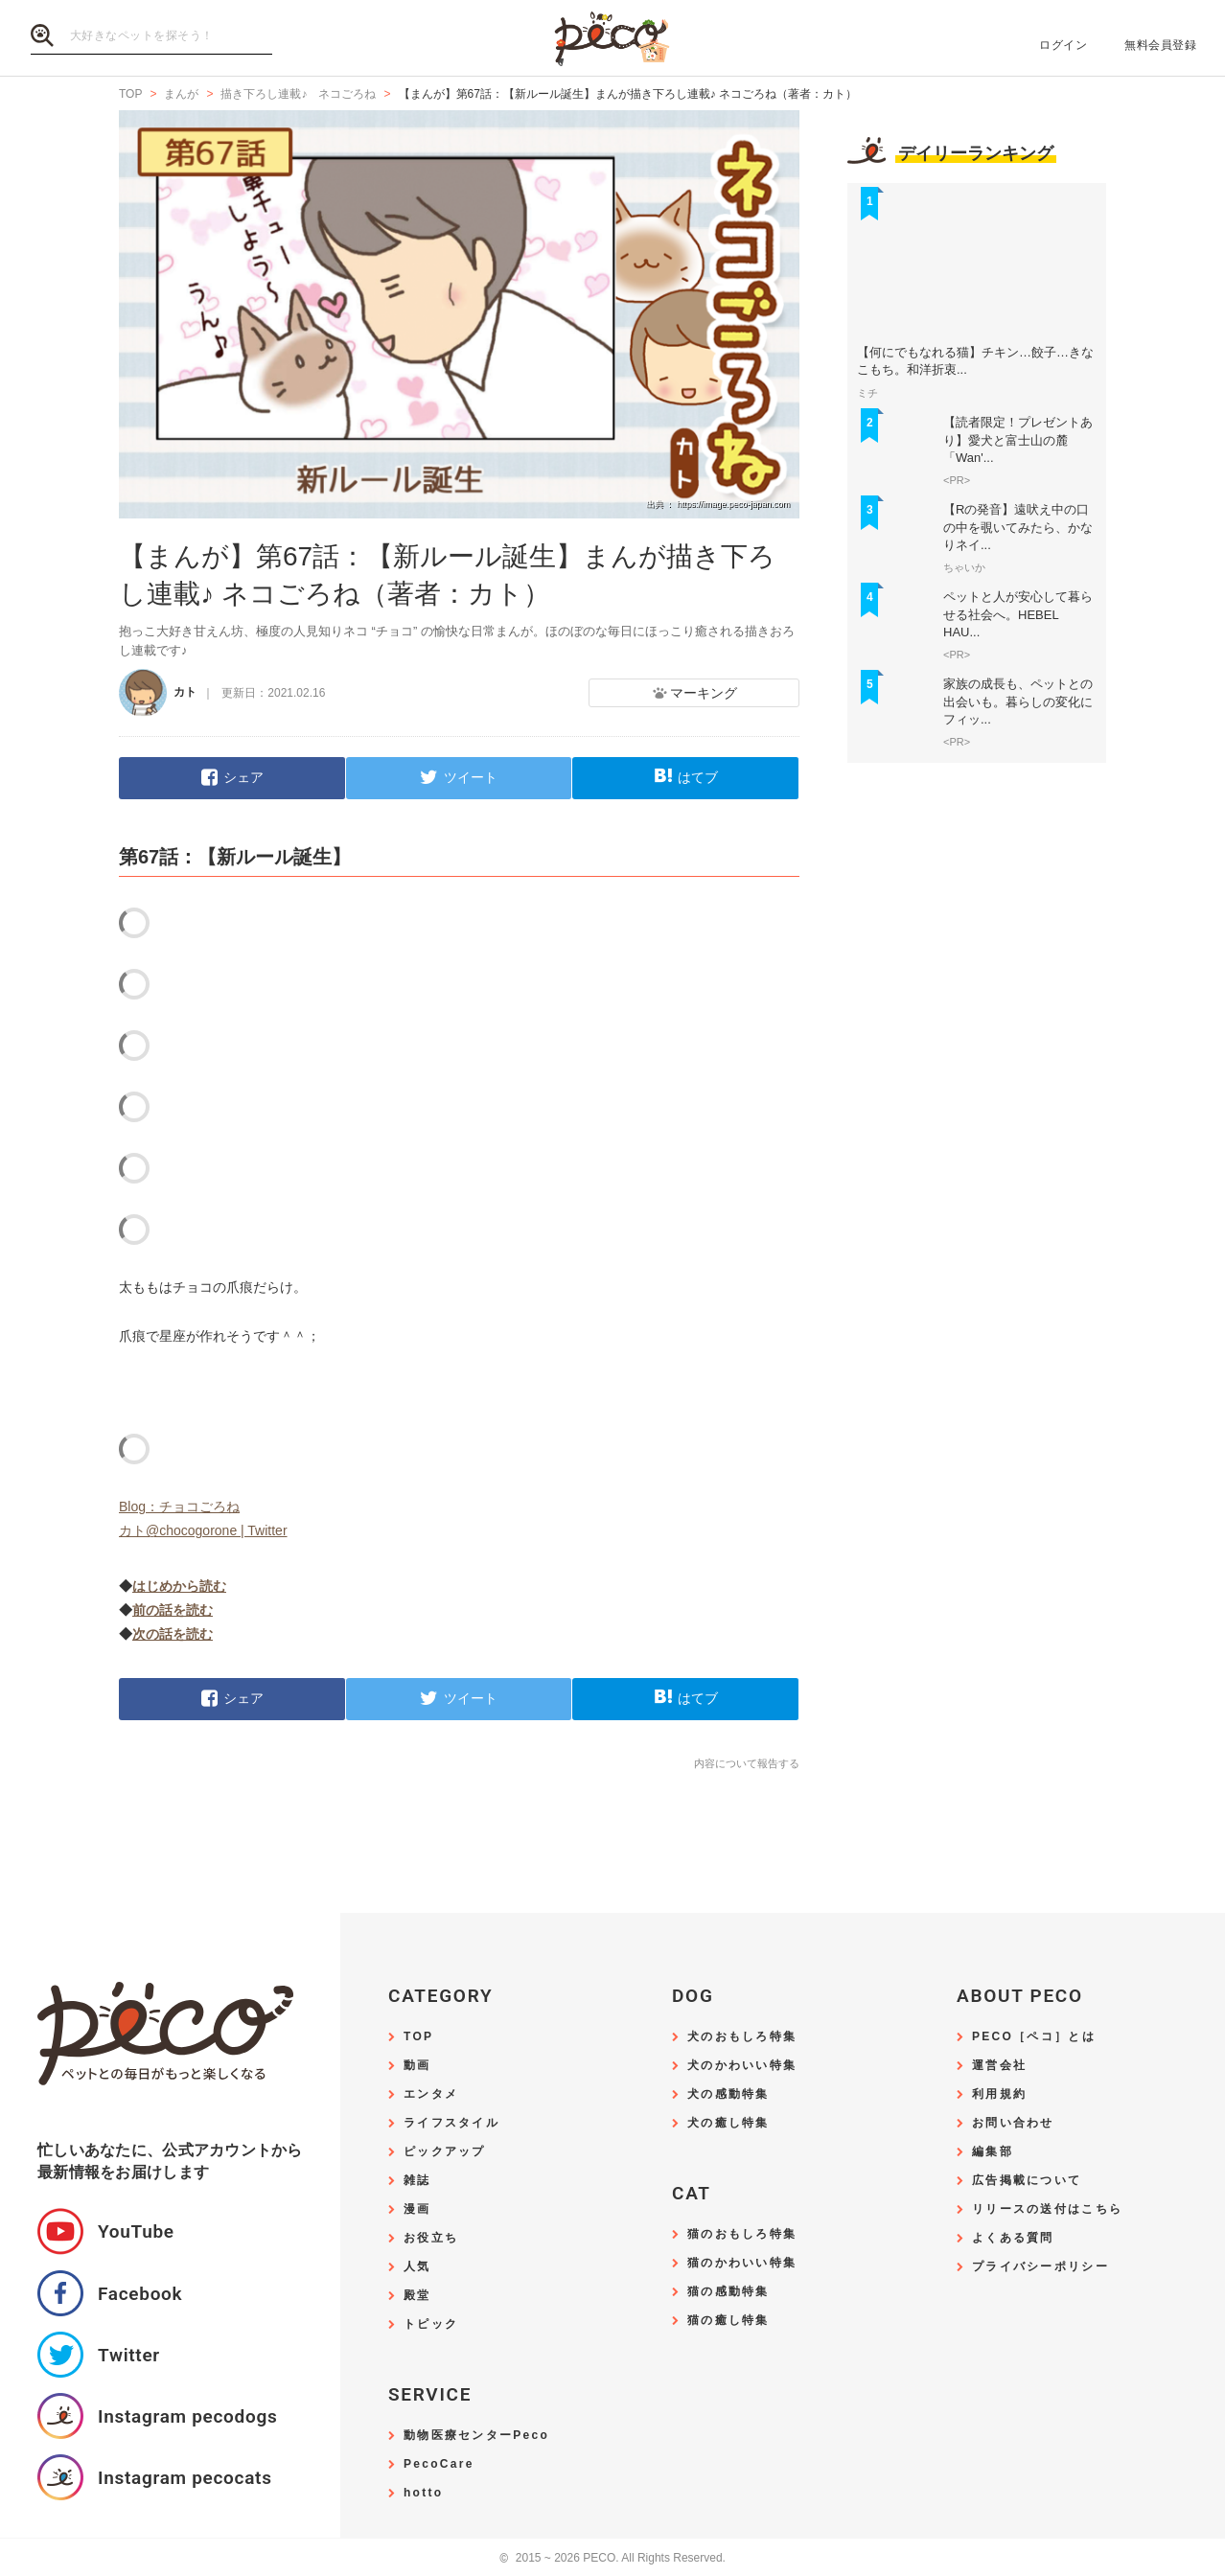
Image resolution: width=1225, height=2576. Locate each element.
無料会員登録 (1160, 45)
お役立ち (431, 2238)
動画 (417, 2065)
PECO (612, 39)
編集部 (992, 2152)
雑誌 (417, 2180)
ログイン (1063, 45)
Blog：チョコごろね (179, 1506)
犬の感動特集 (728, 2094)
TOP (418, 2037)
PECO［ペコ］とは (1034, 2037)
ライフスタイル (451, 2123)
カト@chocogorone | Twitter (203, 1530)
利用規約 (999, 2094)
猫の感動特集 (728, 2292)
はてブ (698, 777)
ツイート (470, 777)
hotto (423, 2493)
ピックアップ (445, 2152)
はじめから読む (179, 1586)
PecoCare (439, 2464)
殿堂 (417, 2295)
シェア (243, 777)
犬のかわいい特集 (742, 2065)
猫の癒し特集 (728, 2320)
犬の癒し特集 (728, 2123)
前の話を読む (172, 1610)
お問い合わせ (1013, 2123)
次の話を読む (172, 1634)
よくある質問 (1013, 2238)
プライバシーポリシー (1040, 2267)
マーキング (703, 693)
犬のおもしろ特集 (742, 2037)
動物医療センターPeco (476, 2435)
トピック (431, 2324)
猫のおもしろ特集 (742, 2234)
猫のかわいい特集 (742, 2263)
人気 (417, 2267)
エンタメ (431, 2094)
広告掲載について (1026, 2180)
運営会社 (999, 2065)
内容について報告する (746, 1763)
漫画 (417, 2209)
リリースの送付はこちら (1047, 2209)
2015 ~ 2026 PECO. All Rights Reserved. (612, 2558)
